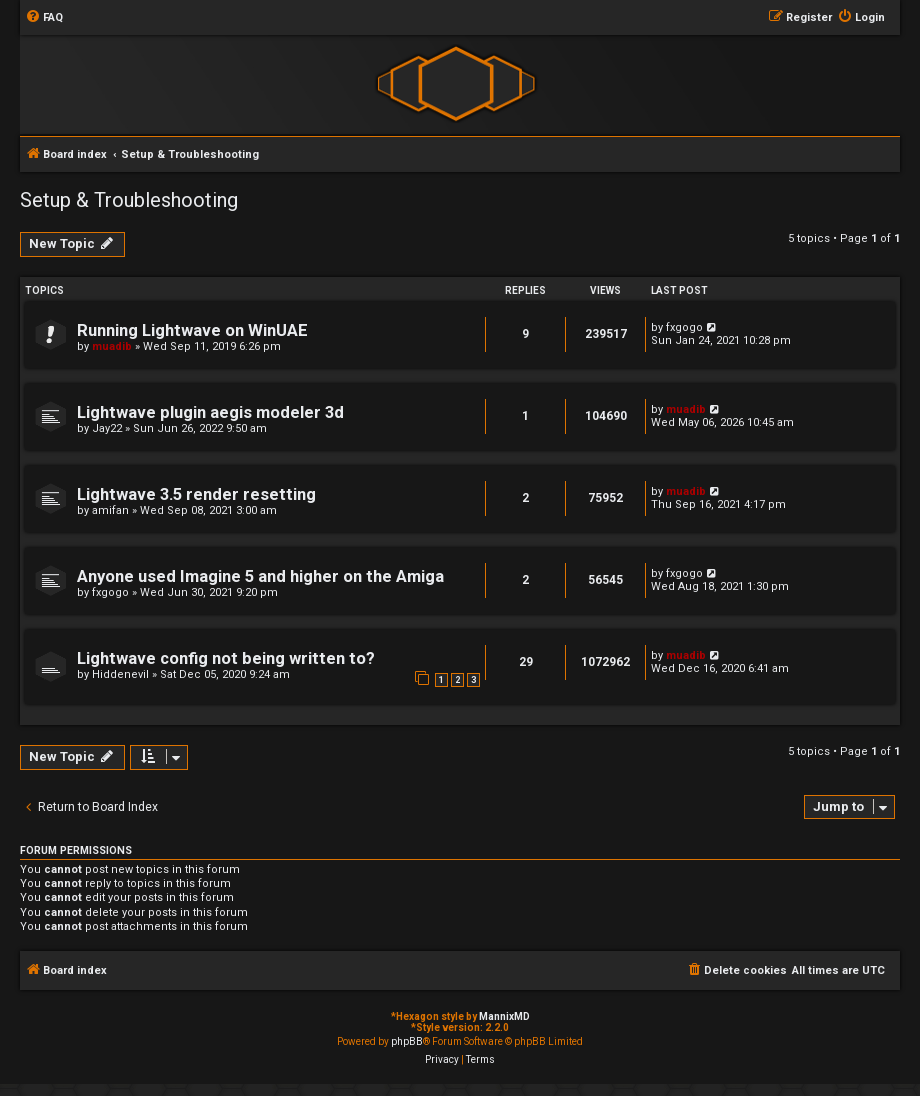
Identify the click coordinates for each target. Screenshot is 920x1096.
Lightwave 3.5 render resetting (196, 494)
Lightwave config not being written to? (226, 658)
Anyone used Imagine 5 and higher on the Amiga (260, 576)
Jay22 (107, 428)
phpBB (407, 1041)
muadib (112, 346)
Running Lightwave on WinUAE (192, 330)
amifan (110, 510)
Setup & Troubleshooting (129, 200)
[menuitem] (44, 18)
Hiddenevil (120, 674)
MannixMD (504, 1016)
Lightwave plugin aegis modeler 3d (210, 412)
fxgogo (684, 327)
